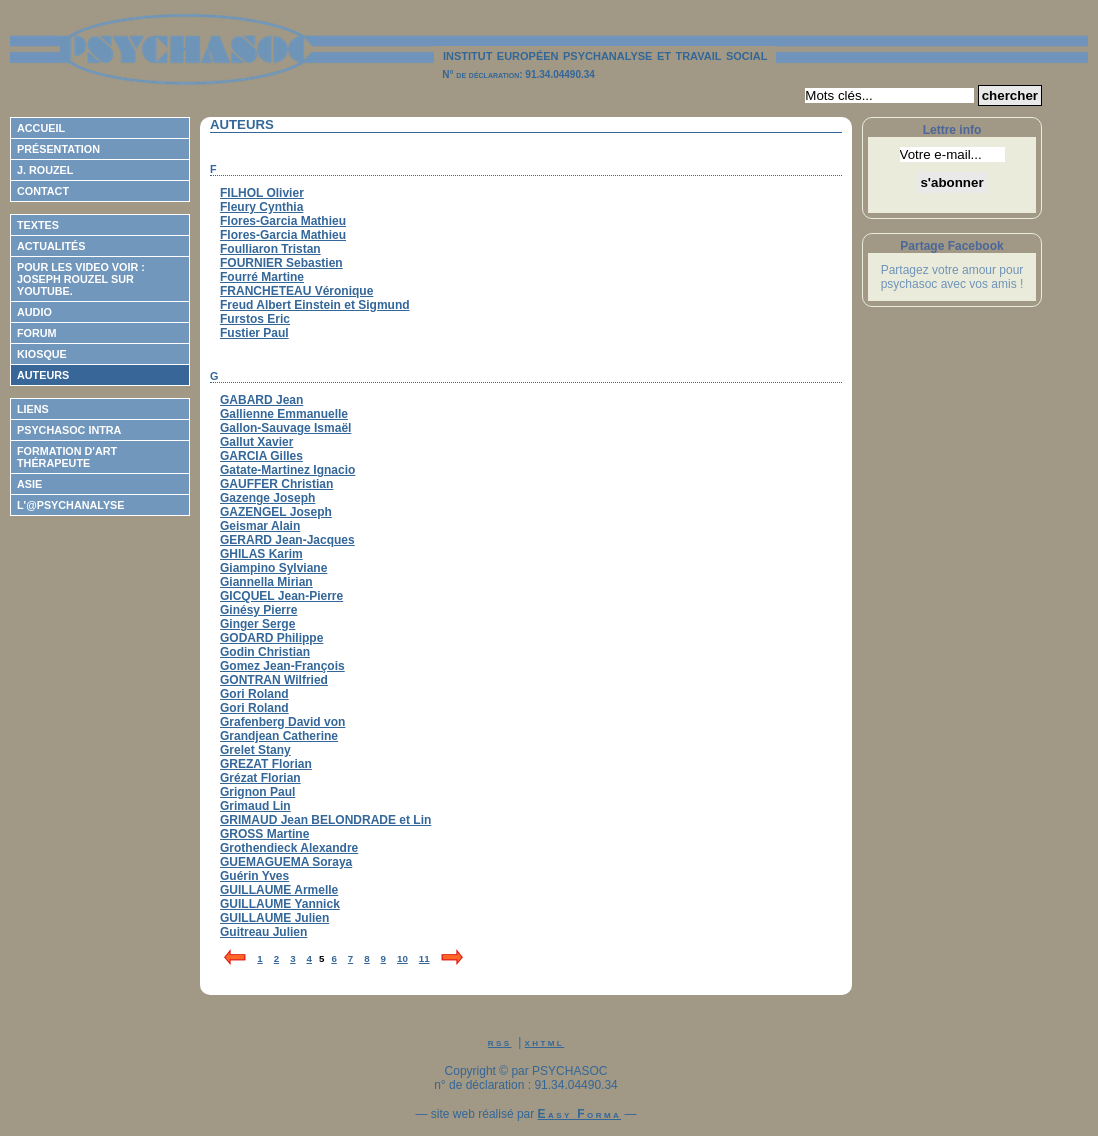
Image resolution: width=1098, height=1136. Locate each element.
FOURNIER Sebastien (281, 263)
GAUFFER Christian (276, 484)
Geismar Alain (260, 526)
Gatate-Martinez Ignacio (287, 470)
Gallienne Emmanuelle (284, 414)
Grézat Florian (260, 778)
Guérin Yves (254, 876)
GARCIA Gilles (261, 456)
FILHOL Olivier (262, 193)
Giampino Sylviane (273, 568)
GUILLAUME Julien (274, 918)
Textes (38, 225)
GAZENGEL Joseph (276, 512)
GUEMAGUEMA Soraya (286, 862)
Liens (33, 409)
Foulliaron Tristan (270, 249)
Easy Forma (580, 1114)
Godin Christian (265, 652)
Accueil (41, 128)
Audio (34, 312)
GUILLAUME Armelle (279, 890)
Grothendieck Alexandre (289, 848)
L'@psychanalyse (71, 505)
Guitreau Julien (263, 932)
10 (402, 958)
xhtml (545, 1042)
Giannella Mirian (266, 582)
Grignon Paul (257, 792)
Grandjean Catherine (279, 736)
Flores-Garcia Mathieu (283, 221)
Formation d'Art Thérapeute (67, 457)
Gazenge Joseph (267, 498)
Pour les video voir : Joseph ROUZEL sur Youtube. (81, 279)
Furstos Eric (255, 319)
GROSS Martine (264, 834)
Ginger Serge (257, 624)
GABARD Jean (261, 400)
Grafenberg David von (282, 722)
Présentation (58, 149)
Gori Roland (254, 694)
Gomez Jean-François (282, 666)
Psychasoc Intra (69, 430)
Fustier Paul (254, 333)
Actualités (51, 246)
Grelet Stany (255, 750)
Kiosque (42, 354)
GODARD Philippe (271, 638)
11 (424, 958)
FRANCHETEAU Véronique (296, 291)
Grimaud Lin (255, 806)
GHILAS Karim (261, 554)
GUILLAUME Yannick (280, 904)
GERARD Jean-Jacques (287, 540)
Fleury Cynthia (261, 207)
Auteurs (43, 375)
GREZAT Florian (266, 764)
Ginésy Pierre (258, 610)
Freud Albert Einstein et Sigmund (315, 305)
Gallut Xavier (256, 442)
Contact (43, 191)
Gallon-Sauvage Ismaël (285, 428)
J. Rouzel (45, 170)
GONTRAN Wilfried (274, 680)
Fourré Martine (262, 277)
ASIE (29, 484)
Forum (37, 333)
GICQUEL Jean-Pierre (281, 596)
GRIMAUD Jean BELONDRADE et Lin (325, 820)
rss (500, 1042)
